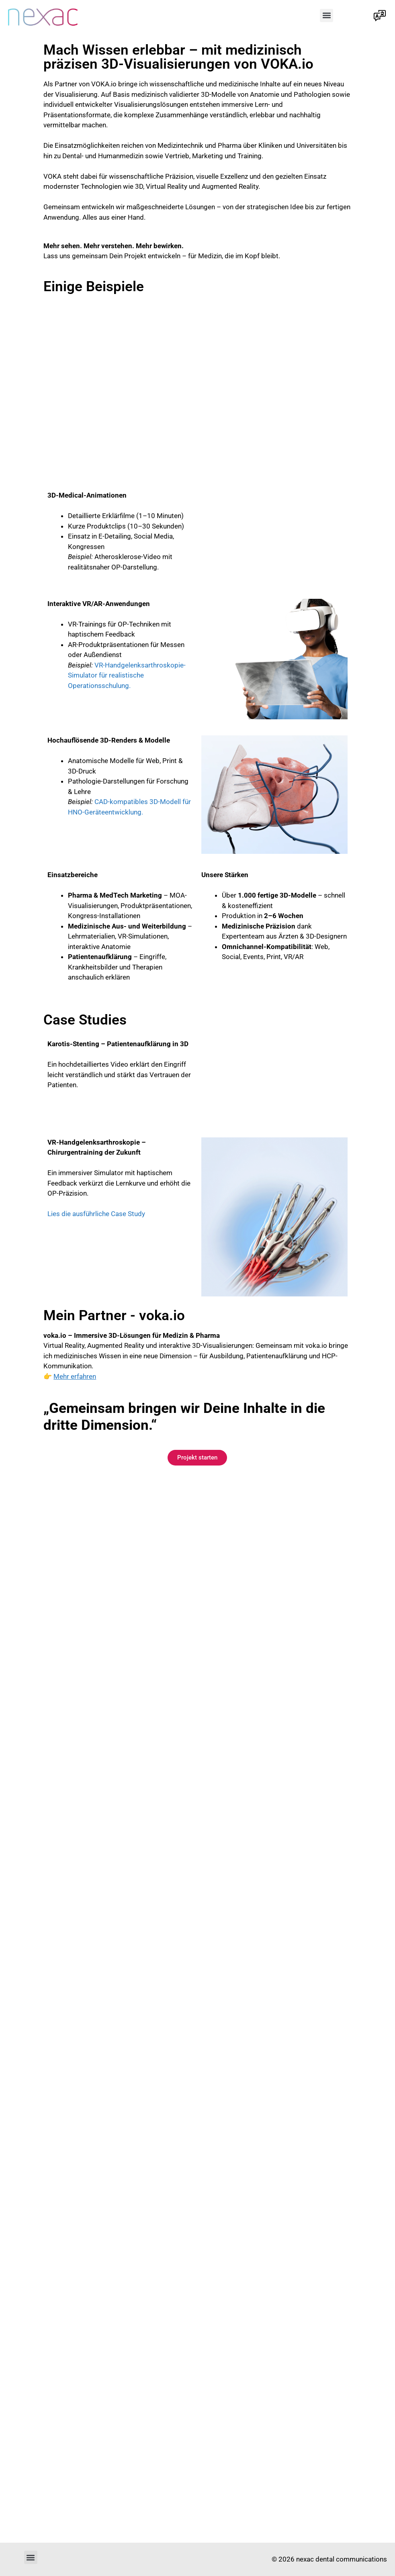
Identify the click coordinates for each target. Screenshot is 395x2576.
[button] (326, 15)
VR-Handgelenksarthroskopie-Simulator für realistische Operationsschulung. (127, 675)
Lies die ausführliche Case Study (96, 1214)
